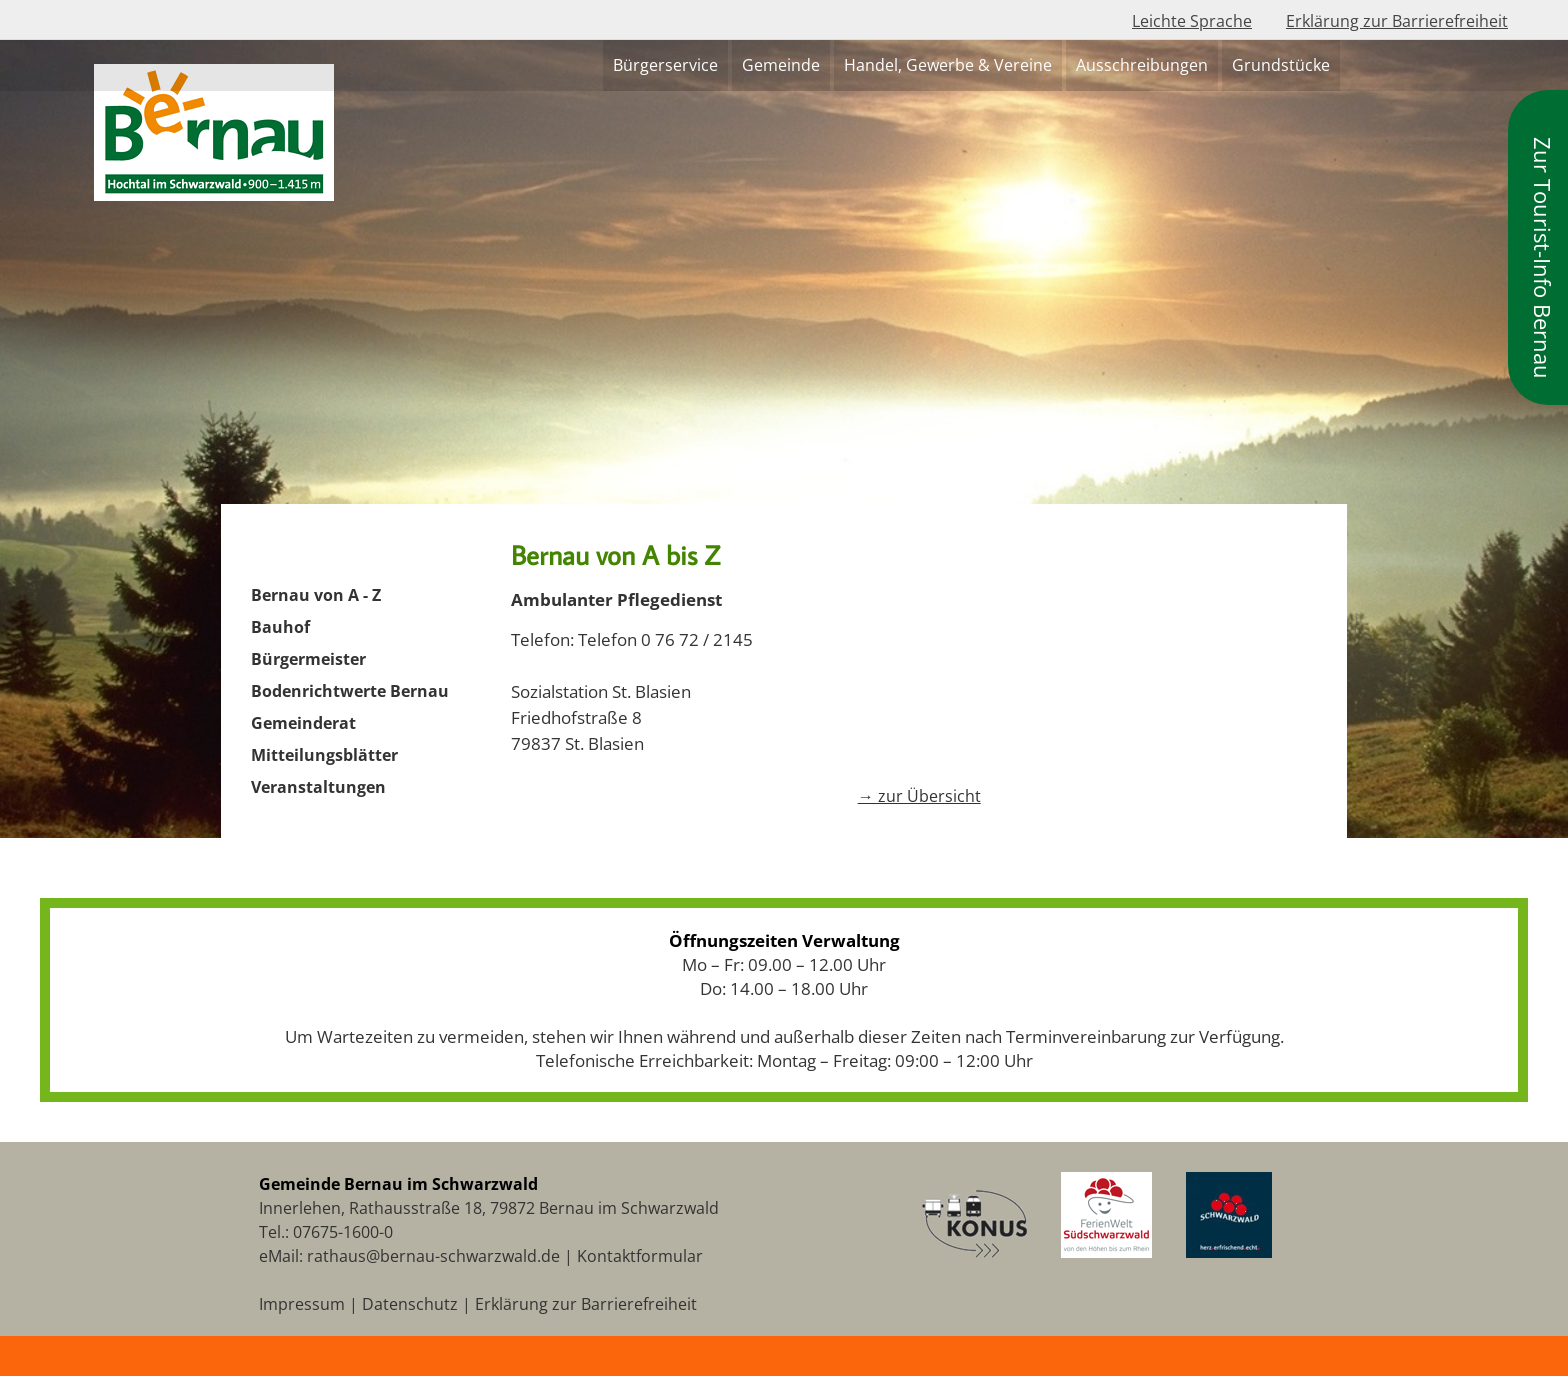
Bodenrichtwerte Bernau (350, 691)
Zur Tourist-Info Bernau (1543, 258)
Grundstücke (1281, 65)
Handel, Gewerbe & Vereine (948, 65)
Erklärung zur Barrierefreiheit (1397, 21)
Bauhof (280, 627)
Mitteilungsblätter (324, 755)
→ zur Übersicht (919, 796)
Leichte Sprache (1192, 21)
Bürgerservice (665, 65)
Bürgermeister (308, 659)
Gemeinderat (303, 723)
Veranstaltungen (318, 787)
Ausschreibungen (1142, 65)
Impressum (302, 1304)
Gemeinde (781, 65)
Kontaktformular (640, 1256)
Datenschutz (410, 1304)
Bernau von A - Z (316, 595)
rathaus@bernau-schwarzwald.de (433, 1256)
